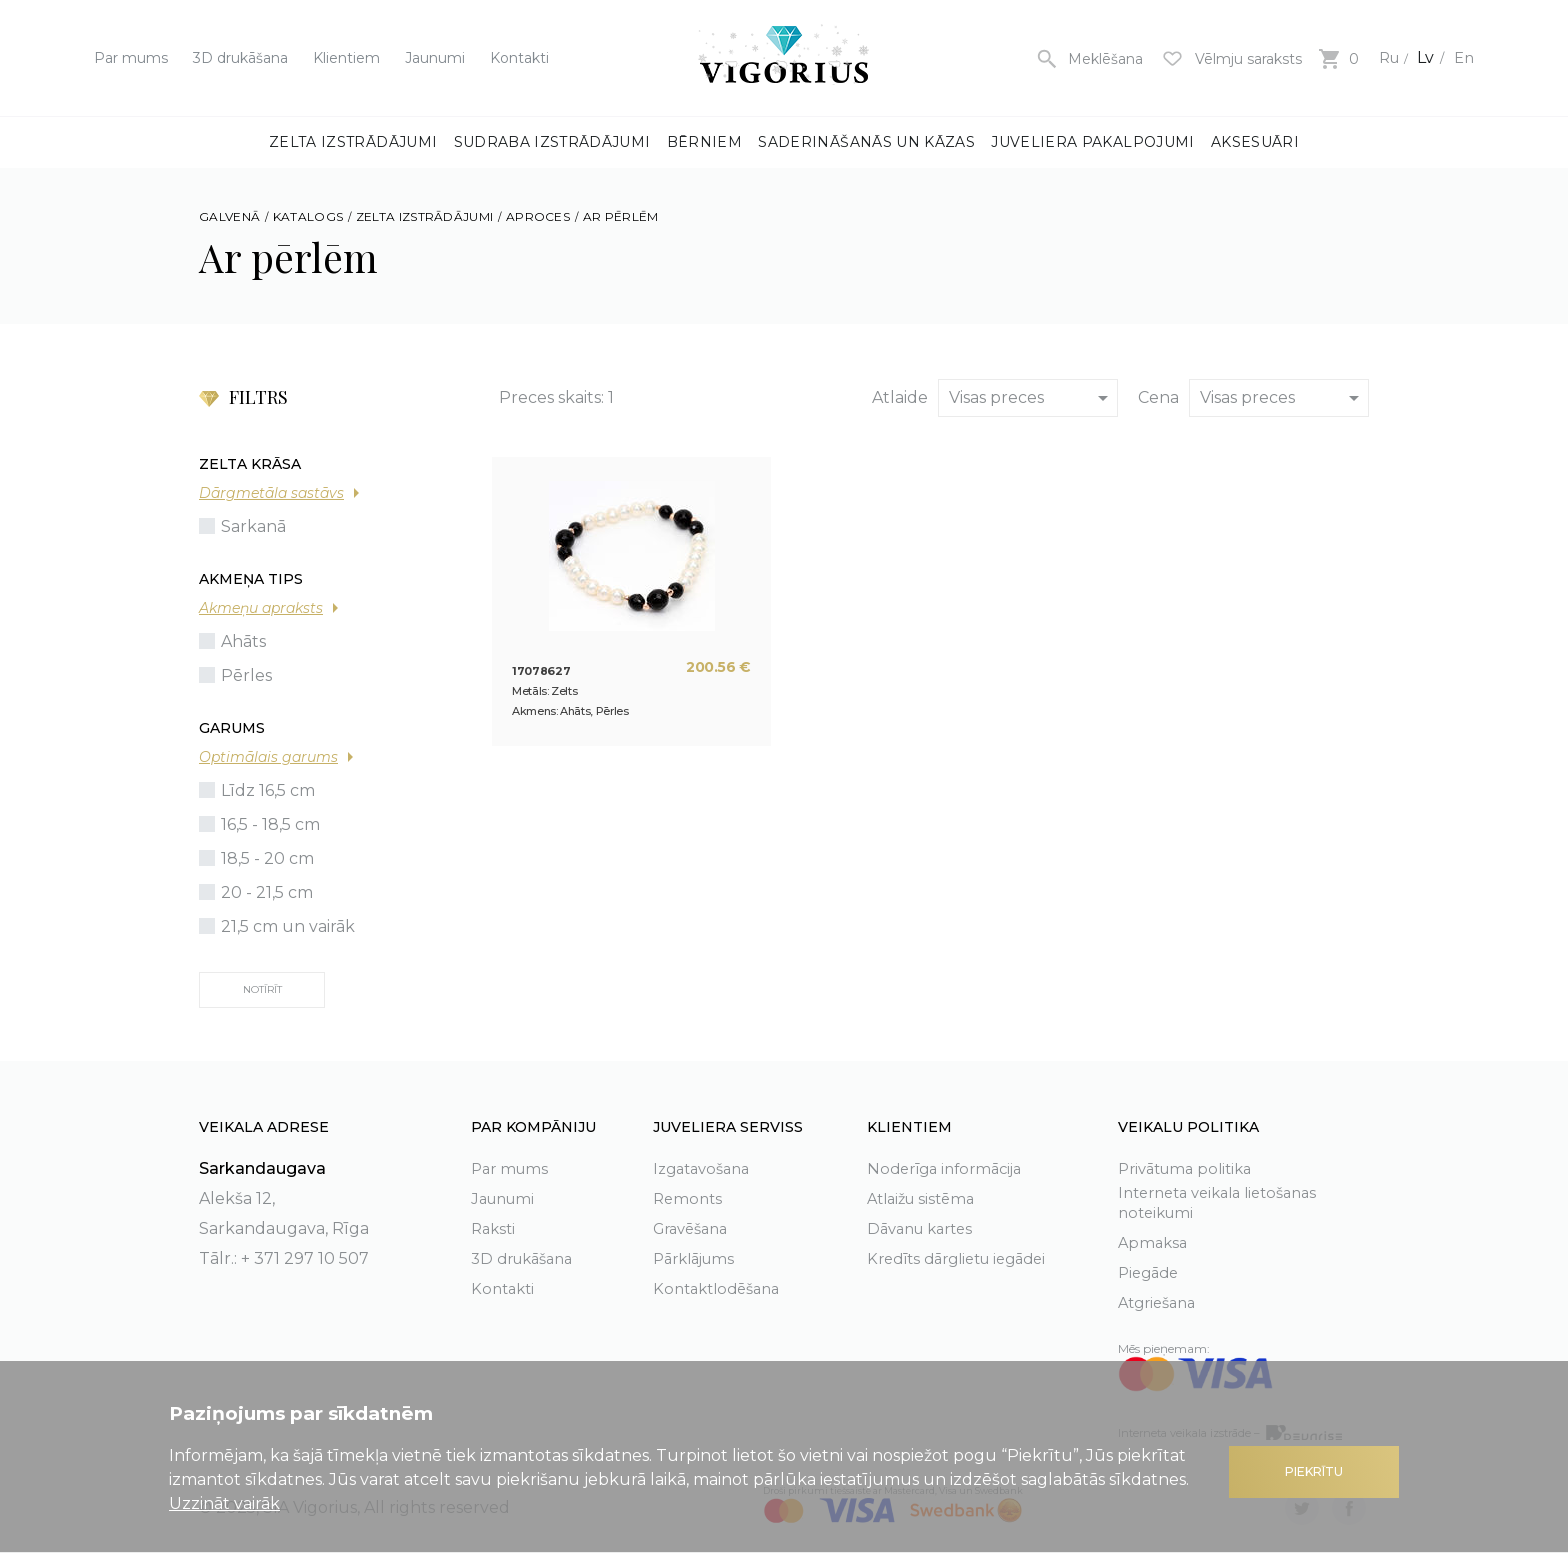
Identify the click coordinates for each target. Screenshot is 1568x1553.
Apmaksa (1154, 1242)
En (1463, 57)
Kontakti (519, 58)
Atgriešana (1161, 1302)
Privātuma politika (1191, 1165)
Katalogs (308, 216)
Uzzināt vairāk (224, 1503)
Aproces (538, 216)
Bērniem (704, 142)
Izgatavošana (706, 1165)
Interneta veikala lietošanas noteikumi (1227, 1202)
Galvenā (229, 216)
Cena (1158, 397)
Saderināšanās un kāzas (866, 142)
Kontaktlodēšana (722, 1285)
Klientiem (346, 58)
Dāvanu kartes (925, 1225)
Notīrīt (262, 989)
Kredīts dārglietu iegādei (966, 1255)
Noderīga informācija (950, 1165)
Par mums (131, 58)
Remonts (689, 1195)
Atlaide (900, 397)
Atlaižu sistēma (926, 1195)
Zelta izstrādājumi (353, 142)
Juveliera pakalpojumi (1092, 142)
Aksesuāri (1255, 142)
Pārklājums (698, 1255)
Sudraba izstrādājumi (552, 142)
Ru (1384, 57)
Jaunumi (435, 58)
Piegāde (1151, 1272)
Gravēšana (695, 1225)
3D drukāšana (240, 58)
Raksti (495, 1225)
